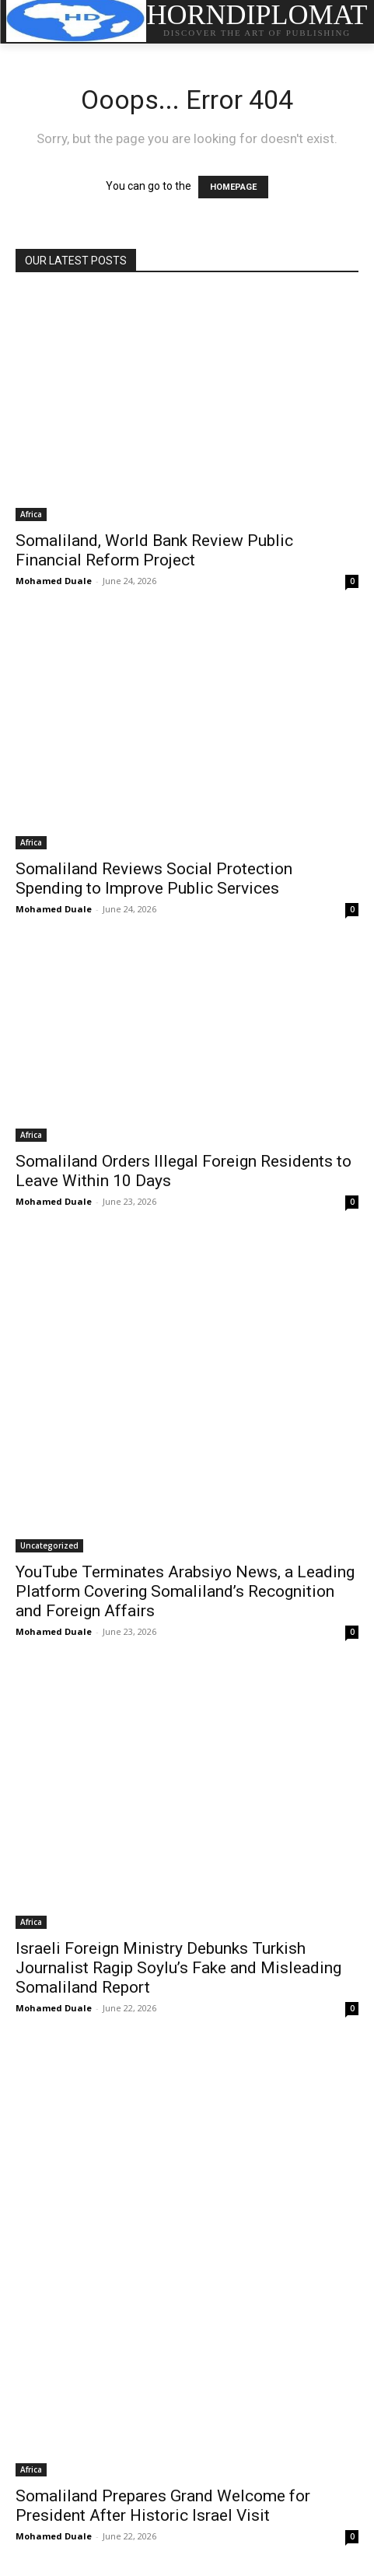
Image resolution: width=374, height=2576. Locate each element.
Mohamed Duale (54, 580)
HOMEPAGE (233, 187)
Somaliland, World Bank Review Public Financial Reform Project (154, 550)
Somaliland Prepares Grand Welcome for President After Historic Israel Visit (163, 2506)
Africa (31, 514)
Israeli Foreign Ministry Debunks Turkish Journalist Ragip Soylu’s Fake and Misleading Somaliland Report (178, 1968)
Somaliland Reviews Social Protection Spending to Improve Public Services (154, 878)
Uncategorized (49, 1545)
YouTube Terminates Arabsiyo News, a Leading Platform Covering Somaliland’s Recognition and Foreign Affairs (185, 1591)
